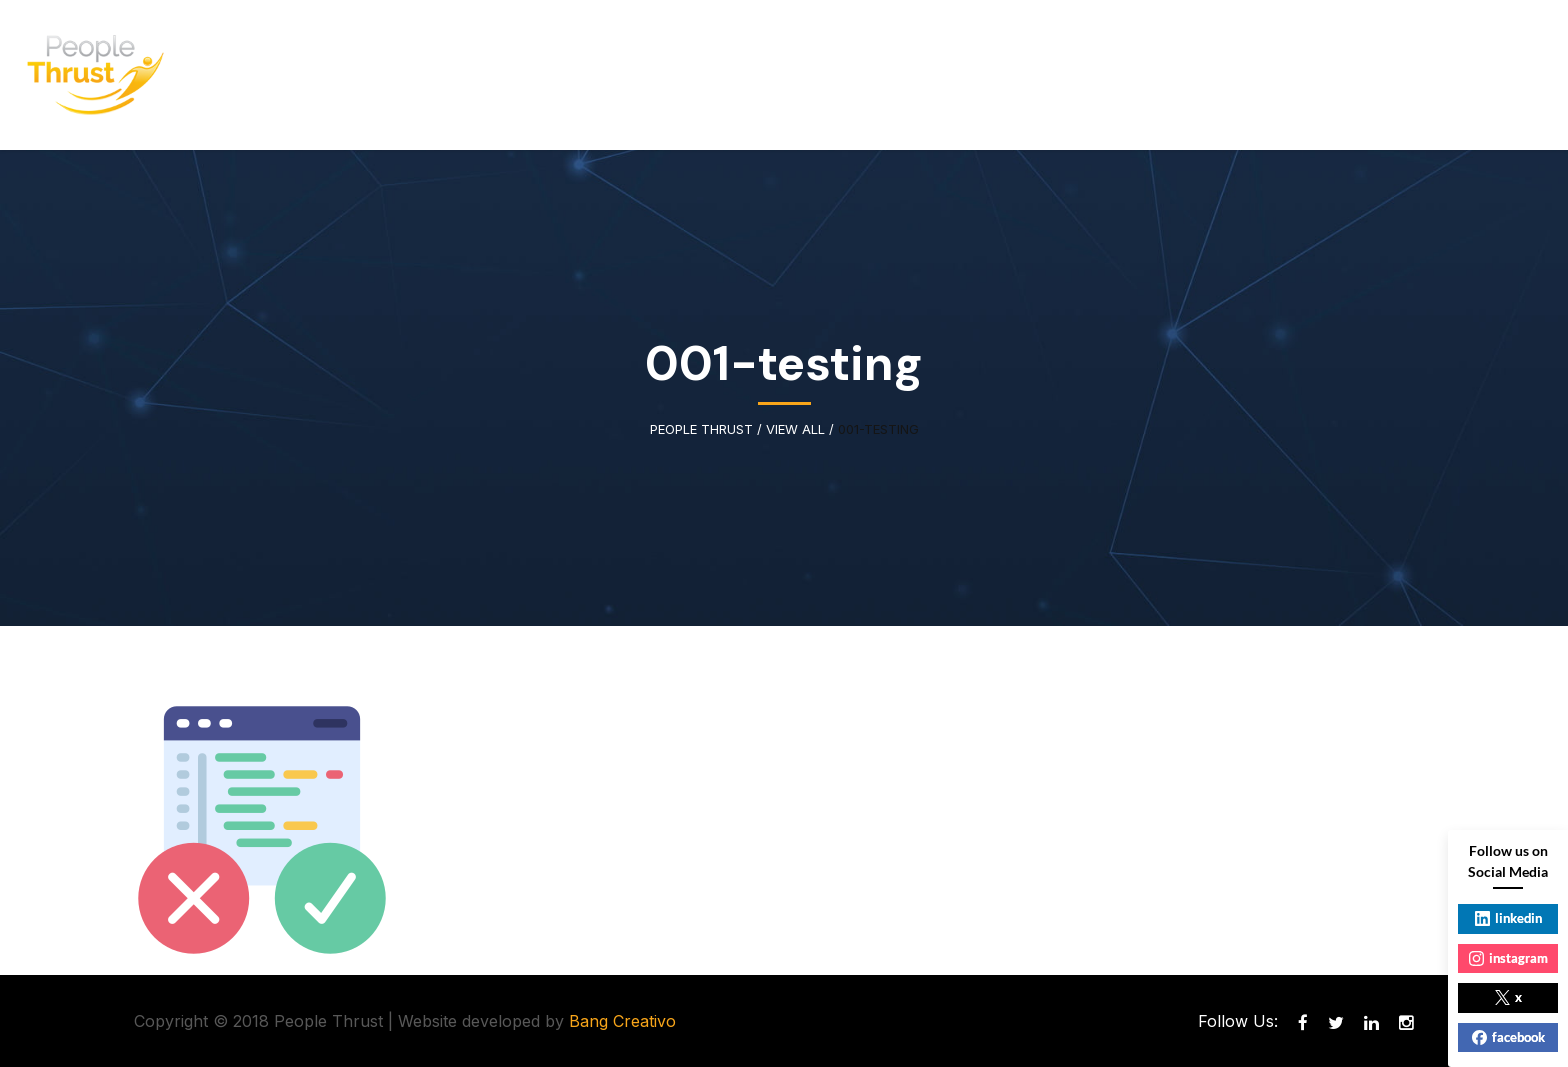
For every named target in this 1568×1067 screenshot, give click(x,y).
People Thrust (701, 429)
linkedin (1508, 918)
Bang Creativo (622, 1021)
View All (795, 429)
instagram (1508, 958)
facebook (1508, 1037)
